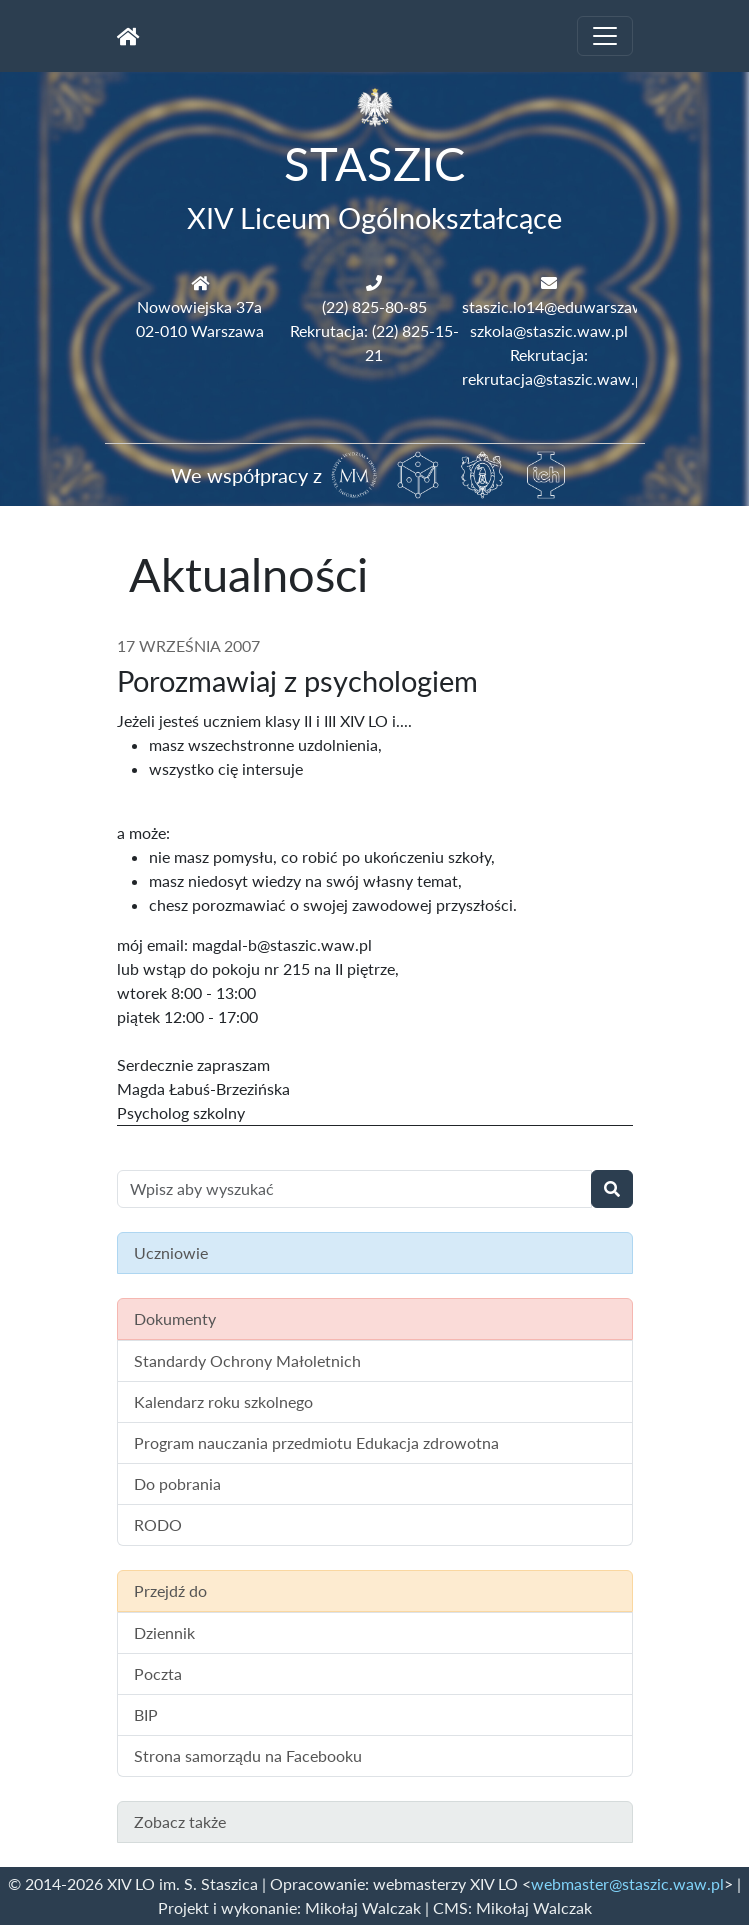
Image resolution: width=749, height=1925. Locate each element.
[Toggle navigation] (605, 36)
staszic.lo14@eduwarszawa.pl (566, 306)
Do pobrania (177, 1483)
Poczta (158, 1673)
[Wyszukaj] (612, 1189)
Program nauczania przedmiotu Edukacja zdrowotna (316, 1442)
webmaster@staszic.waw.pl (627, 1883)
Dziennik (164, 1632)
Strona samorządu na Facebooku (248, 1755)
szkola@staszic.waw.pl (549, 330)
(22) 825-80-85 (374, 306)
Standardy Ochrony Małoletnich (247, 1360)
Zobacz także (180, 1821)
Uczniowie (171, 1252)
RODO (158, 1524)
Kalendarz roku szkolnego (223, 1401)
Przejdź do (170, 1590)
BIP (146, 1714)
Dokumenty (175, 1318)
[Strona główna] (128, 36)
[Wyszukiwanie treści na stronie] (354, 1189)
